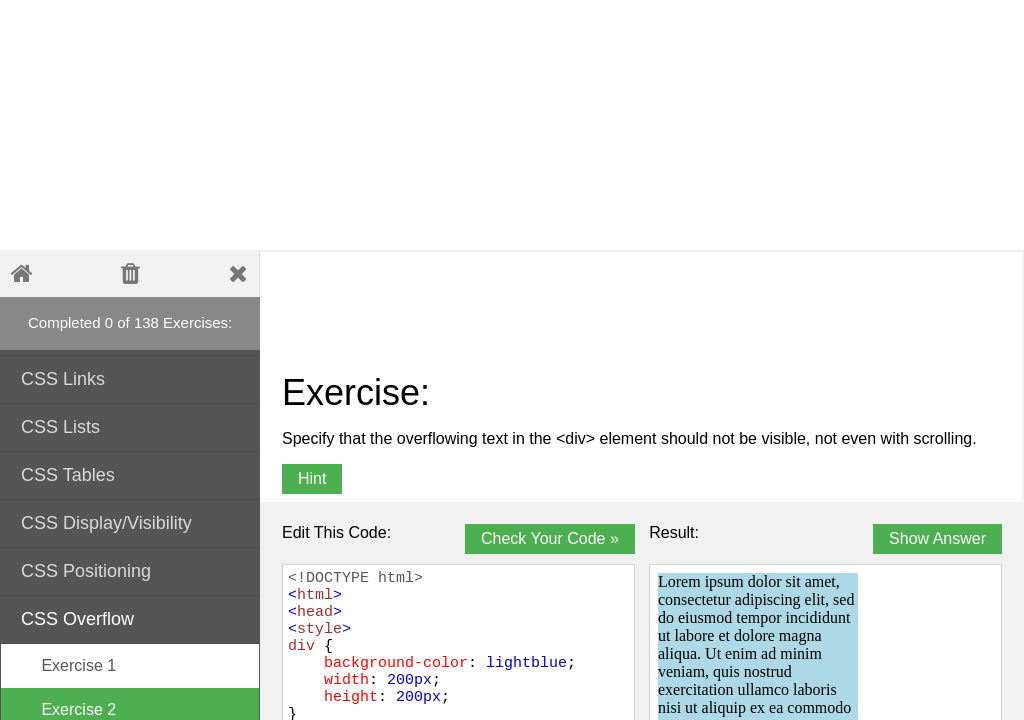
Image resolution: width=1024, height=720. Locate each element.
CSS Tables (131, 473)
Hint (312, 478)
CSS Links (131, 377)
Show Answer (937, 538)
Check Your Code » (550, 538)
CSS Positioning (131, 569)
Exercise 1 (68, 665)
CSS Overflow (131, 617)
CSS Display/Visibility (131, 521)
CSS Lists (131, 425)
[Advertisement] (485, 125)
